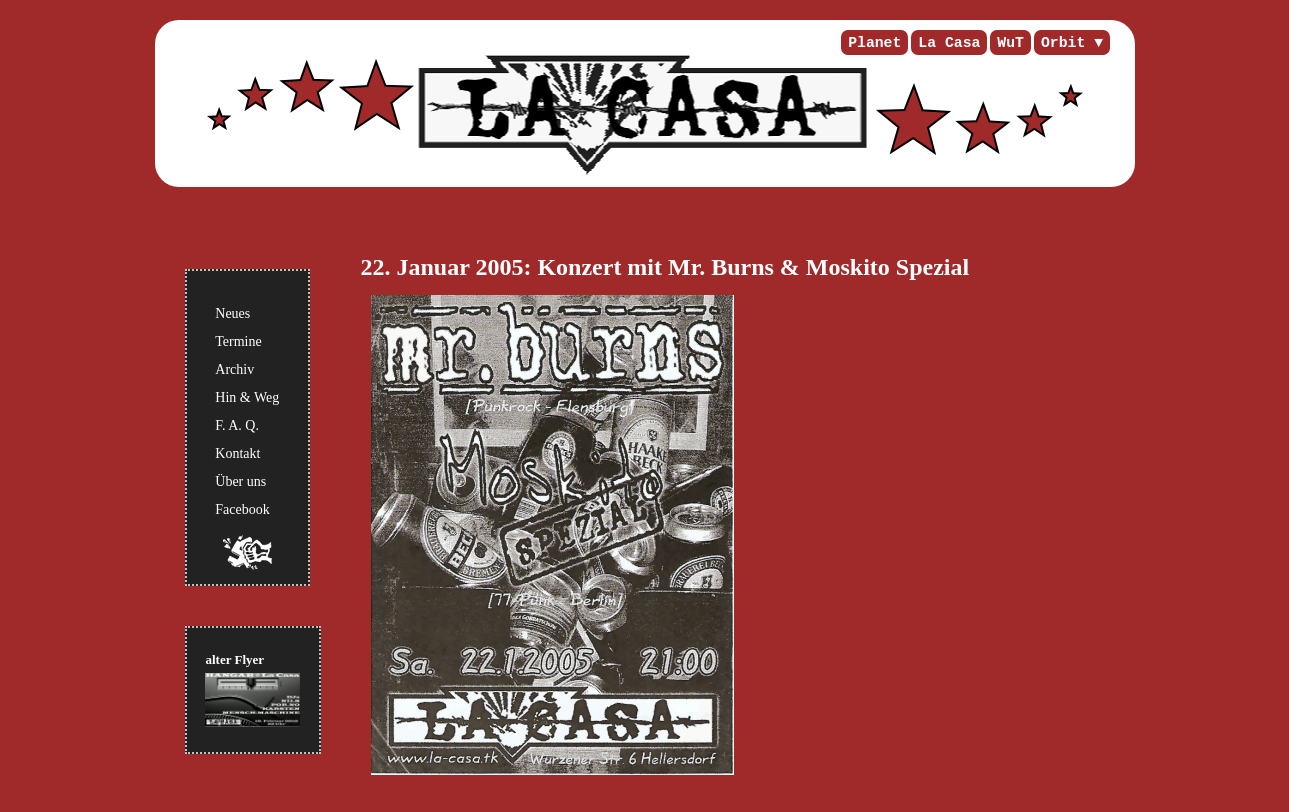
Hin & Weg (247, 397)
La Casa (949, 43)
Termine (238, 341)
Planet (874, 43)
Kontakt (237, 453)
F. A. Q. (237, 425)
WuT (1010, 43)
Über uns (240, 481)
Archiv (234, 369)
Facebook (242, 509)
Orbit (1063, 43)
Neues (232, 313)
